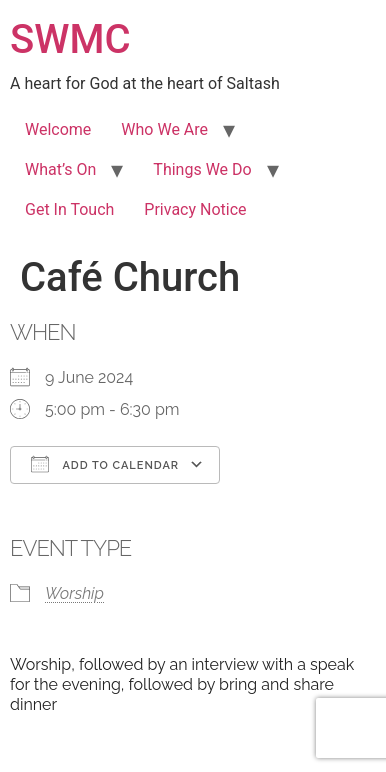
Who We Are (164, 129)
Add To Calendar (105, 464)
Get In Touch (69, 209)
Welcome (58, 129)
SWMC (70, 39)
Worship (74, 593)
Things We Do (202, 169)
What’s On (60, 169)
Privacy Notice (195, 209)
